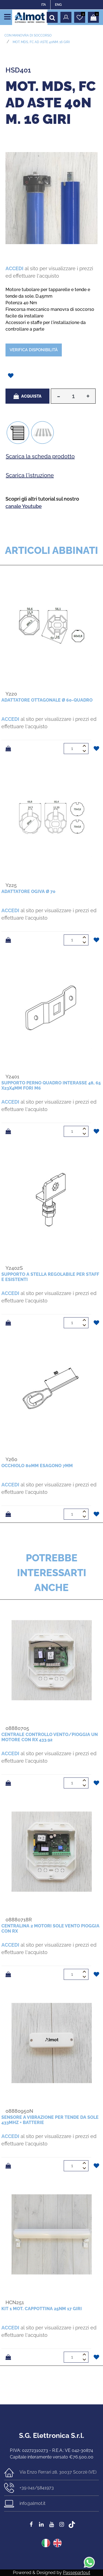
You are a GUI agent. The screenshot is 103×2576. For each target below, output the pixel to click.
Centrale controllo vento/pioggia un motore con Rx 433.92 (49, 1737)
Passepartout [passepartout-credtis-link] (76, 2572)
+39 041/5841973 (37, 2487)
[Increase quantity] (88, 396)
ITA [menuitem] (43, 5)
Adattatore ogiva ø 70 (28, 891)
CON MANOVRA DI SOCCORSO (28, 35)
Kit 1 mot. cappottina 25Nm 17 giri (41, 2308)
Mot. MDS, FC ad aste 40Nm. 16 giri (41, 42)
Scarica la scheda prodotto (40, 456)
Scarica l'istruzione (30, 475)
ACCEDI (14, 268)
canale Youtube (23, 506)
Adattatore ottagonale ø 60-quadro (47, 700)
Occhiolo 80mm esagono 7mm (37, 1465)
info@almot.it (32, 2503)
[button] (51, 197)
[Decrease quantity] (58, 396)
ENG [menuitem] (58, 5)
